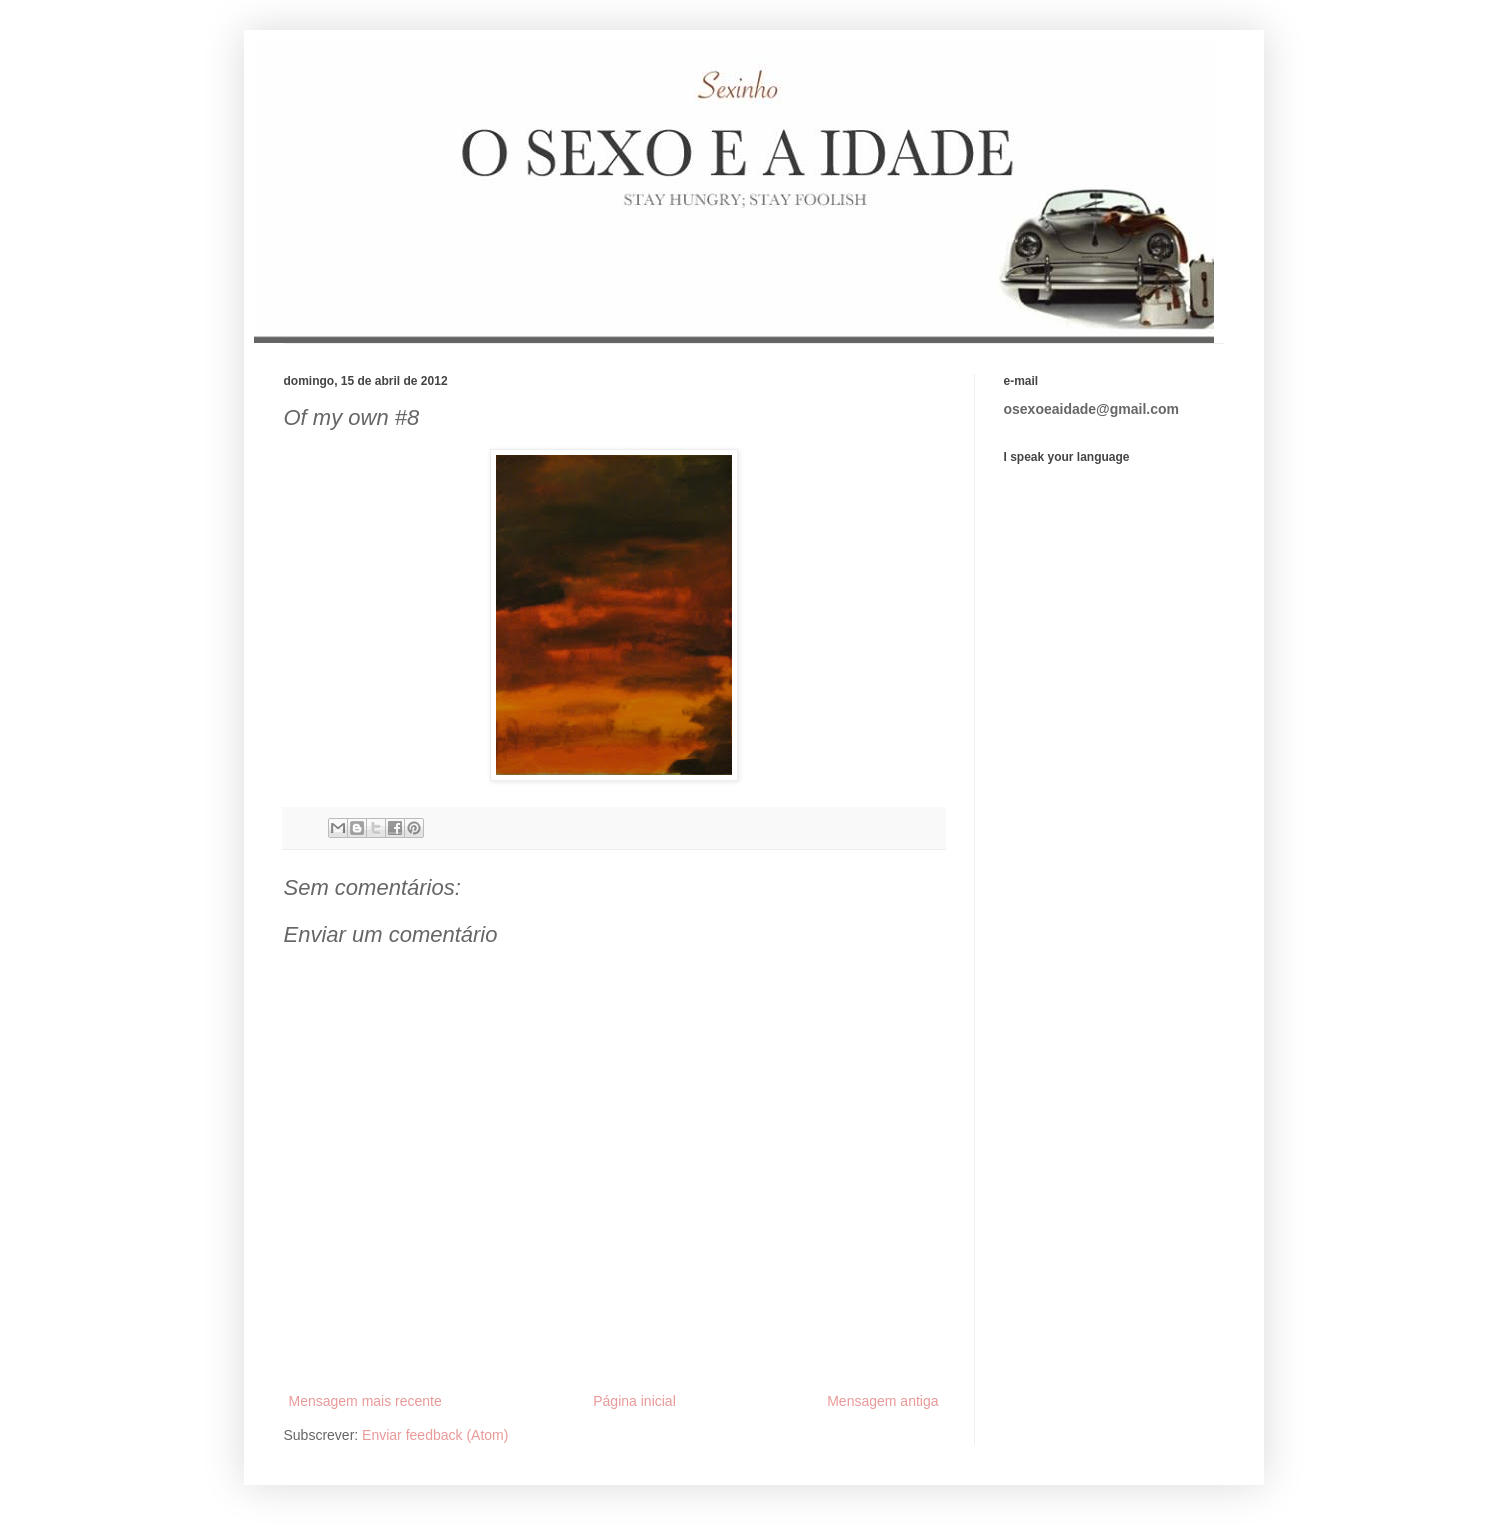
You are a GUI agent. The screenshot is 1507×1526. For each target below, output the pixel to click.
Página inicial (634, 1401)
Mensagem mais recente (365, 1401)
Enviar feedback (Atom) (435, 1435)
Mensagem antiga (882, 1401)
